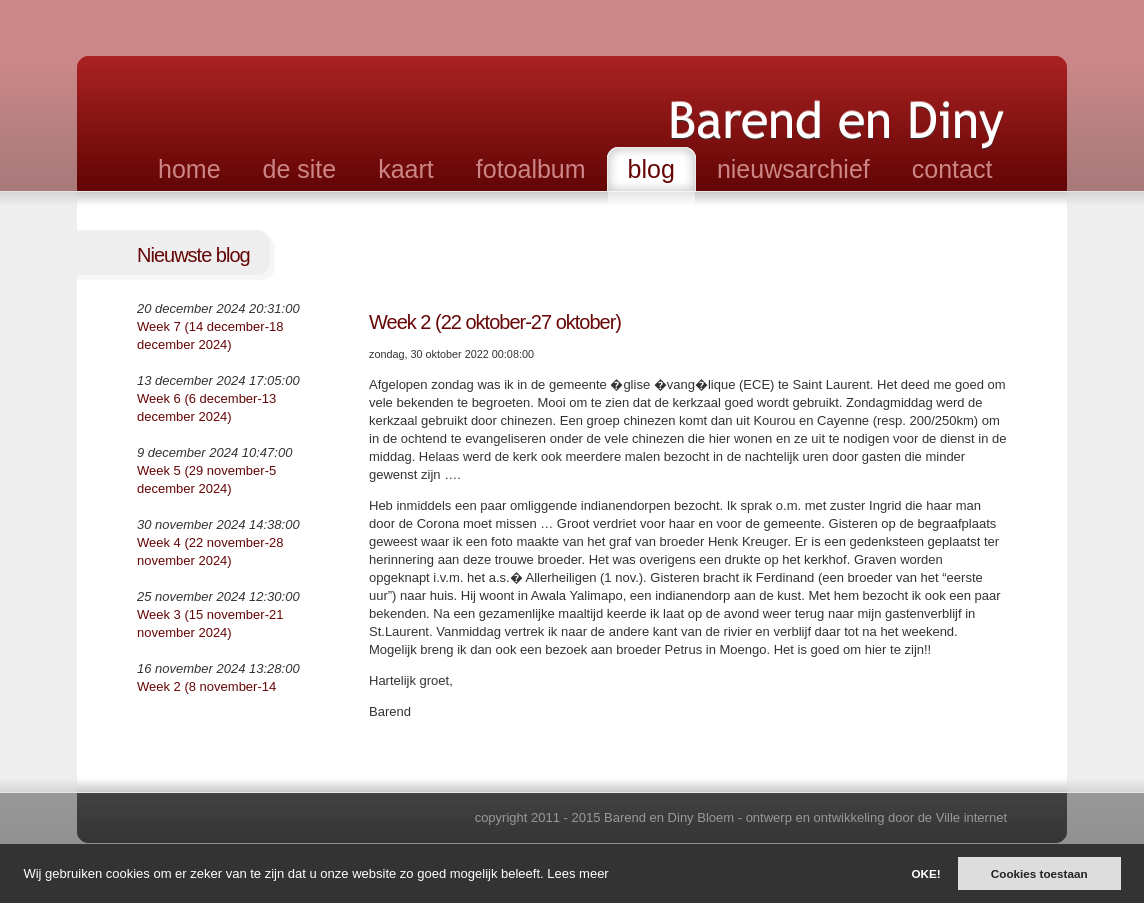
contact (952, 169)
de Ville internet (962, 817)
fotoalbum (531, 169)
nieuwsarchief (793, 169)
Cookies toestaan (1039, 873)
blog (651, 169)
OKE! (925, 873)
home (189, 169)
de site (300, 169)
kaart (406, 169)
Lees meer (577, 873)
